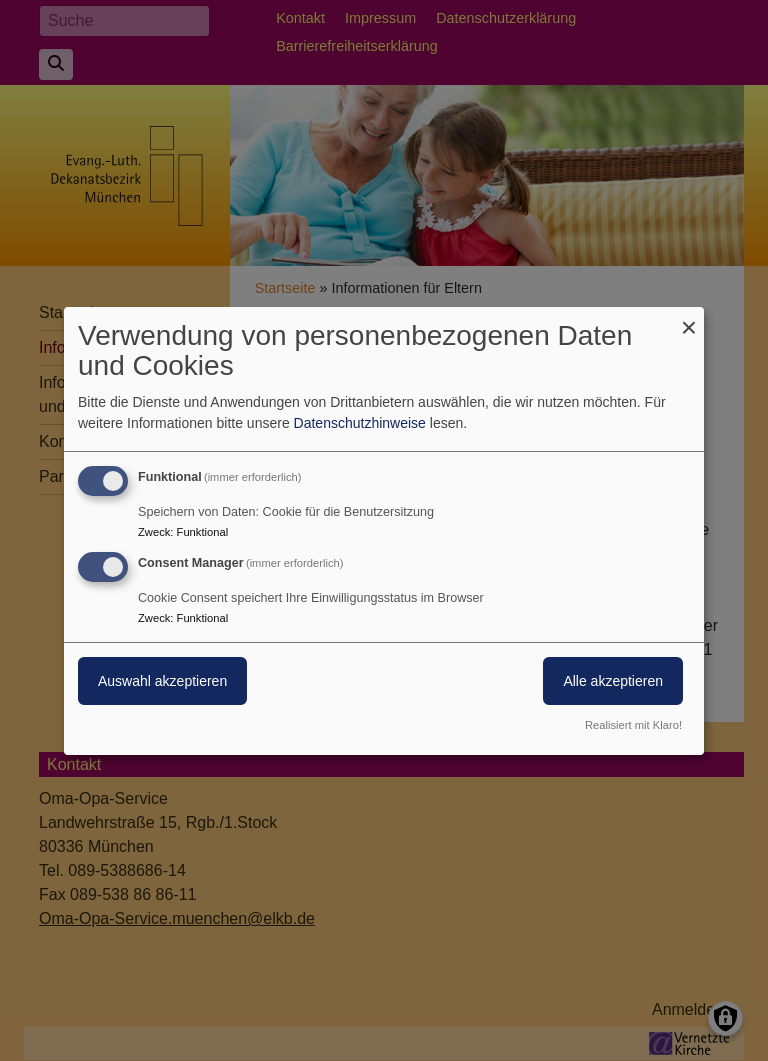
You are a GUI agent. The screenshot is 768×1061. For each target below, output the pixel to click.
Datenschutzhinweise (360, 423)
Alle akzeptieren (613, 681)
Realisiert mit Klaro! (633, 725)
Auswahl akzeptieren (162, 681)
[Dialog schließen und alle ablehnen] (689, 318)
